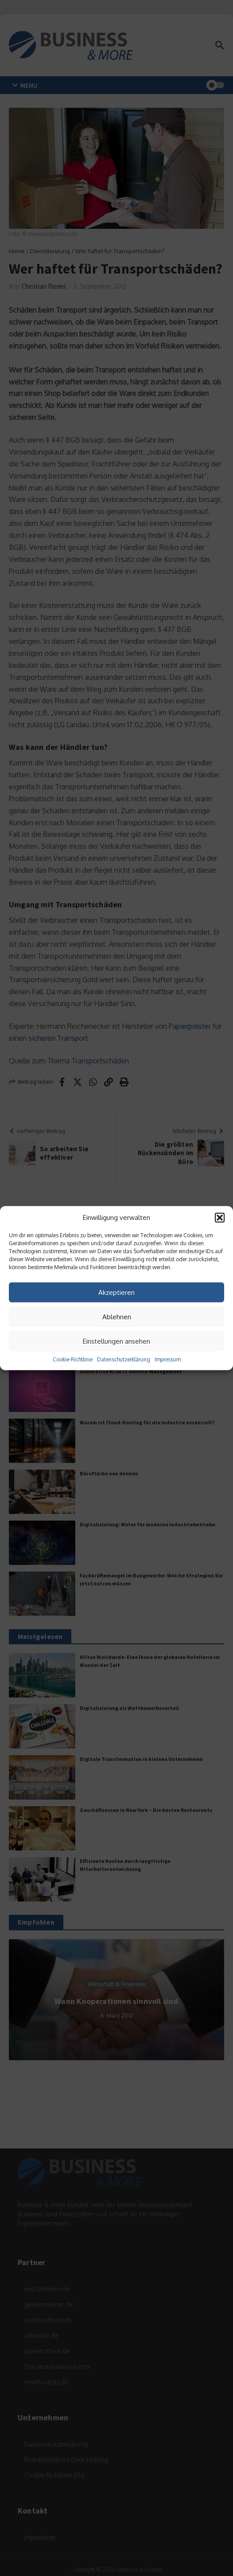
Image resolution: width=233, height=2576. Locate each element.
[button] (219, 1217)
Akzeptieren (116, 1292)
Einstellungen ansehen (116, 1341)
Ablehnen (116, 1316)
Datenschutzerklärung (123, 1359)
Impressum (168, 1359)
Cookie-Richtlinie (73, 1359)
